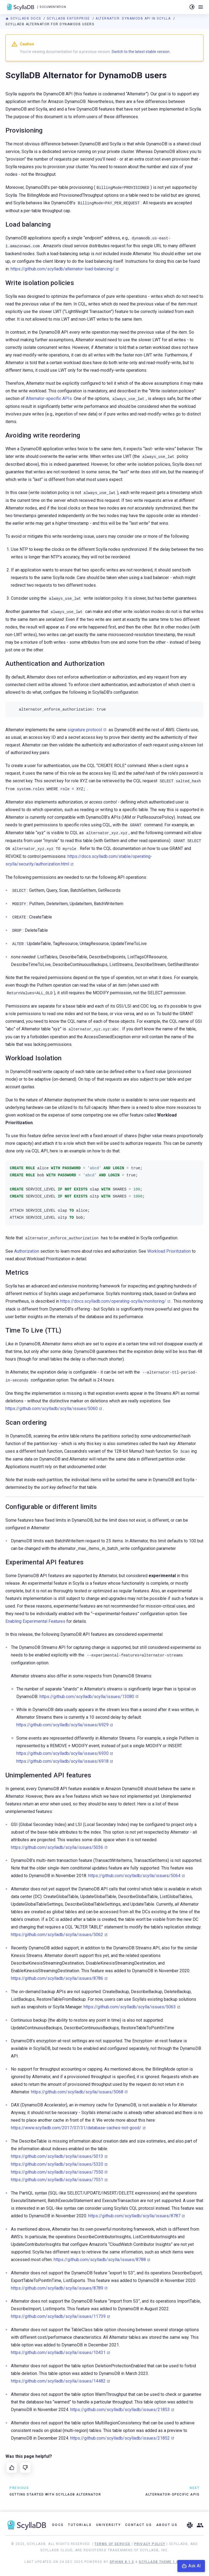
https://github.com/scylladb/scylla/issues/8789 (57, 2288)
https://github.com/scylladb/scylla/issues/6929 (62, 1724)
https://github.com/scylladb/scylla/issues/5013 (57, 2156)
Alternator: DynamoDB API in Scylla (134, 18)
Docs (58, 2525)
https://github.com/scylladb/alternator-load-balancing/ (62, 268)
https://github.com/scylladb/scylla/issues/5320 (57, 2164)
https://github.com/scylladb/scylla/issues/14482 (58, 2381)
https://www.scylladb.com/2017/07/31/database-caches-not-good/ (76, 2127)
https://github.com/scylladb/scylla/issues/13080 (86, 1696)
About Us (166, 2525)
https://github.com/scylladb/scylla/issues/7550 (57, 2172)
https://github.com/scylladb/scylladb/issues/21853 (120, 2409)
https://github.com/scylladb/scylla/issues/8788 (100, 2259)
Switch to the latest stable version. (141, 51)
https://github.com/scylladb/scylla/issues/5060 (51, 1408)
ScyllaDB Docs (23, 18)
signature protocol (84, 729)
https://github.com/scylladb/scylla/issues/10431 (58, 2352)
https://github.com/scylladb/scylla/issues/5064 (134, 1875)
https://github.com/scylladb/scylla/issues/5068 (77, 2091)
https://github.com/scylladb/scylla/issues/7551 (57, 2179)
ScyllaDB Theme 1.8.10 (161, 2562)
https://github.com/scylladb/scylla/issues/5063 (130, 2006)
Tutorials (80, 2525)
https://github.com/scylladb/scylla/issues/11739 (58, 2316)
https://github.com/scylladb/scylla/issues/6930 (62, 1753)
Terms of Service (112, 2544)
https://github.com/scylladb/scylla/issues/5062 (57, 1934)
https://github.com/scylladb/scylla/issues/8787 (134, 2215)
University (108, 2525)
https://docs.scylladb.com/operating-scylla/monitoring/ (113, 1301)
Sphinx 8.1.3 (122, 2562)
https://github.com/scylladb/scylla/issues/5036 (57, 1847)
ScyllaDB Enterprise (69, 18)
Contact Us (138, 2525)
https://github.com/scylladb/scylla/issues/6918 (62, 1761)
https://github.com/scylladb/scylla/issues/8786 (57, 1978)
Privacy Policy (149, 2544)
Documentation (53, 6)
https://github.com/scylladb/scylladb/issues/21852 (120, 2438)
